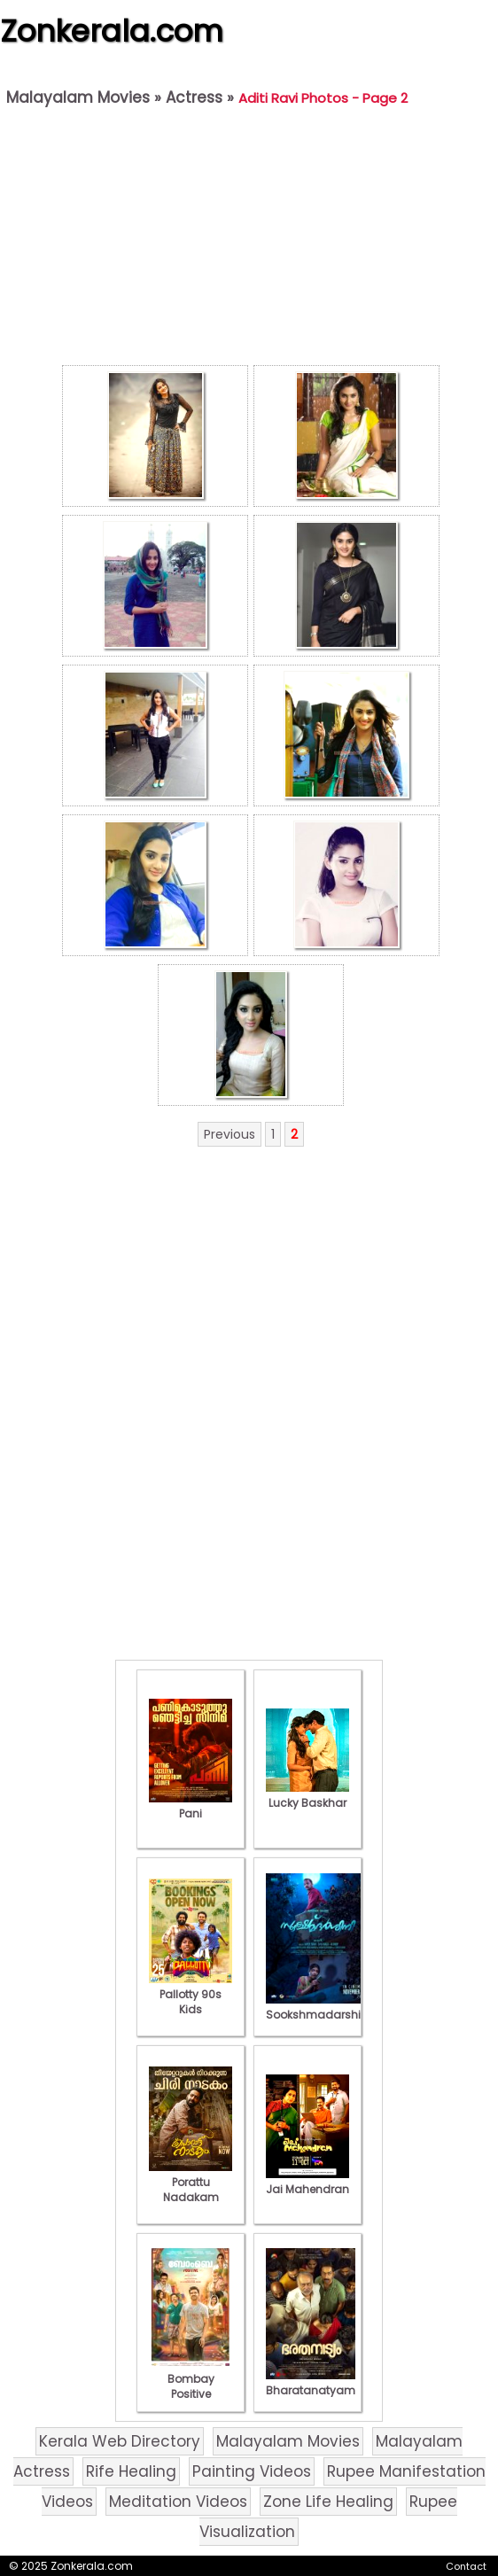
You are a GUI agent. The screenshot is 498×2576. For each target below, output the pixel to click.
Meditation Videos (178, 2501)
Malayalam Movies (78, 97)
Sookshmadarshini (318, 2007)
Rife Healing (131, 2471)
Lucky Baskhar (307, 1795)
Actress (194, 97)
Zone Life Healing (328, 2501)
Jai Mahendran (307, 2182)
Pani (190, 1806)
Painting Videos (251, 2471)
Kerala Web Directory (119, 2441)
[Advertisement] (251, 240)
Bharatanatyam (310, 2383)
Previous (229, 1134)
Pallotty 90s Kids (190, 1994)
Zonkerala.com (111, 31)
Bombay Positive (190, 2378)
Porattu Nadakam (190, 2182)
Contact (466, 2566)
